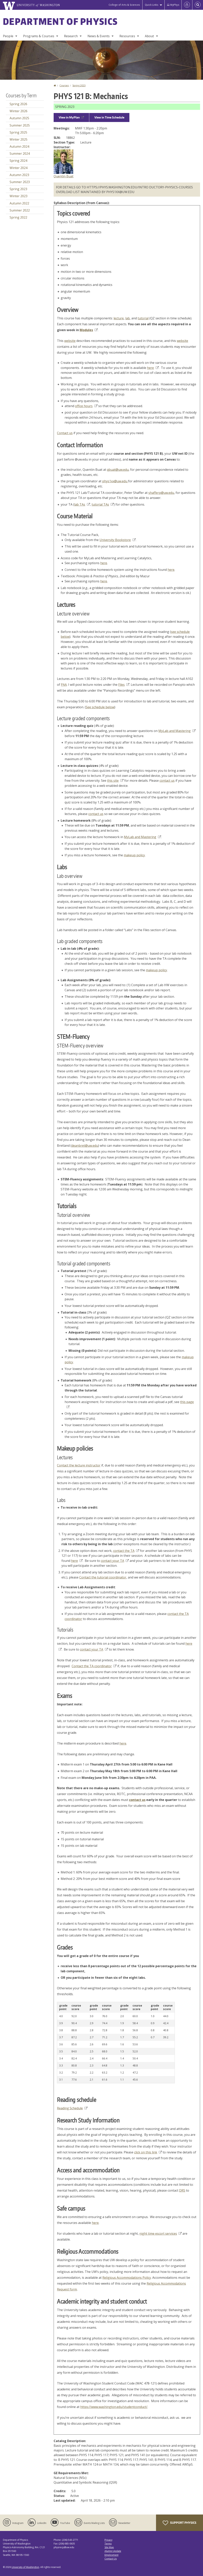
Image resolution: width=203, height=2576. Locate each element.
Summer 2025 (20, 125)
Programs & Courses (38, 36)
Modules (89, 330)
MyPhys (173, 4)
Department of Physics (60, 21)
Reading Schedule (72, 2108)
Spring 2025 (18, 132)
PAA (64, 684)
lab (127, 318)
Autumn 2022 (19, 203)
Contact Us (111, 2558)
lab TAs (82, 504)
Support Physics (179, 2523)
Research (71, 36)
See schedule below (100, 707)
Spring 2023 (79, 85)
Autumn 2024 (19, 146)
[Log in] (187, 5)
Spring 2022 (18, 217)
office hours (86, 406)
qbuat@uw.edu (118, 469)
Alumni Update (113, 2551)
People (8, 36)
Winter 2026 (18, 111)
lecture (119, 318)
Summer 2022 (20, 210)
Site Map (109, 2547)
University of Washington (25, 2567)
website (70, 341)
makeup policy (134, 855)
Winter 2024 (18, 168)
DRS (182, 2190)
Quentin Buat (63, 176)
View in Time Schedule (109, 117)
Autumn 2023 (19, 175)
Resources (127, 36)
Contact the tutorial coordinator (102, 1577)
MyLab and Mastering (176, 731)
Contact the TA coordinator (94, 1666)
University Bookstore (117, 540)
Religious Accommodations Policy (126, 2277)
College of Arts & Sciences (124, 4)
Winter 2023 (18, 196)
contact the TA (126, 1551)
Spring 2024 (18, 160)
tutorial (143, 318)
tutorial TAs (103, 504)
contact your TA (115, 1561)
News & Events (99, 36)
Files (123, 684)
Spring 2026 (18, 104)
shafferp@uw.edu (161, 493)
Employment (111, 2555)
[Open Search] (197, 5)
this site (115, 780)
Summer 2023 (20, 182)
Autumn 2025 (19, 118)
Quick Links (151, 4)
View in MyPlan (71, 117)
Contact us (65, 433)
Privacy (108, 2540)
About (149, 36)
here (153, 368)
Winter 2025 (18, 139)
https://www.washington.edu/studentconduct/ (113, 2407)
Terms (108, 2543)
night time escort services (160, 2233)
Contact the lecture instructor (78, 1465)
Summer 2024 (20, 153)
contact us (167, 780)
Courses (64, 85)
